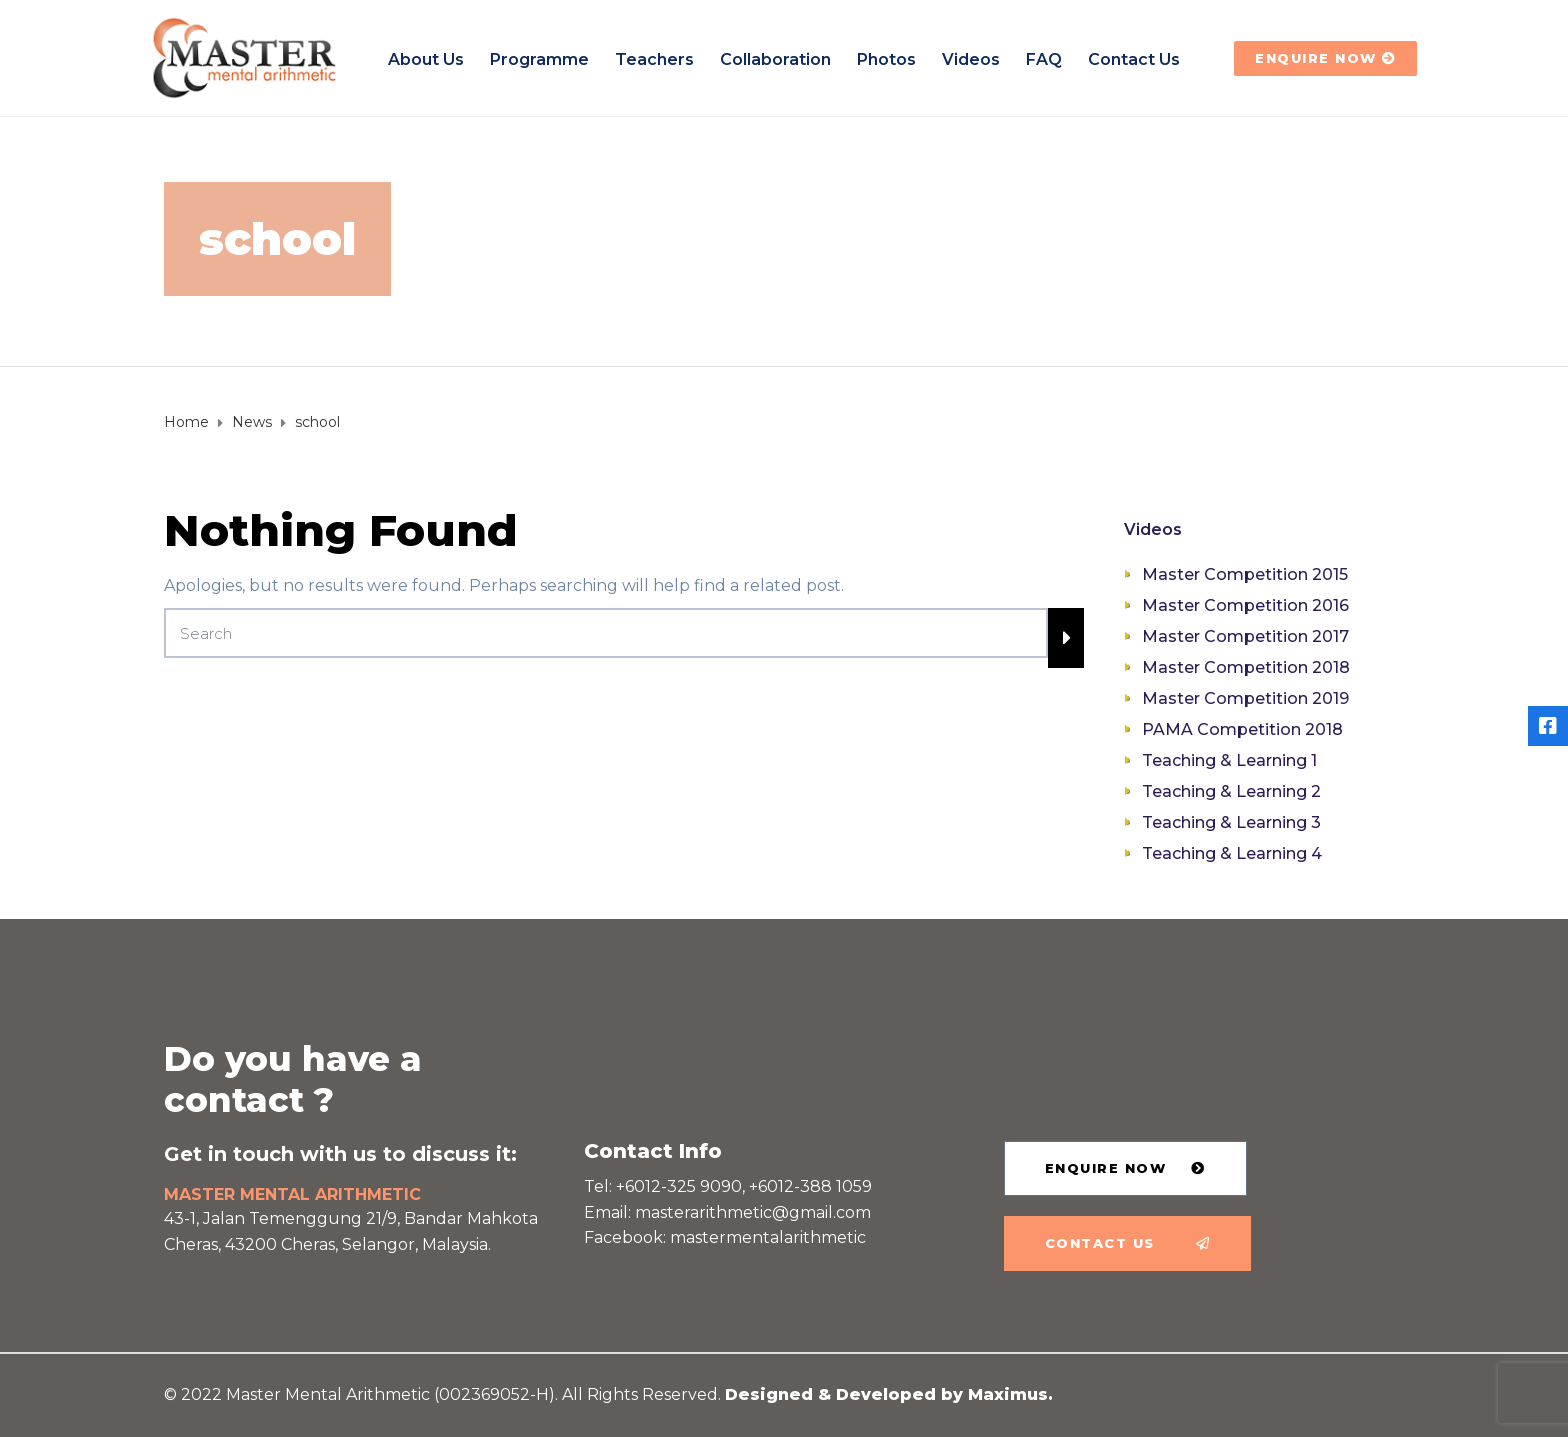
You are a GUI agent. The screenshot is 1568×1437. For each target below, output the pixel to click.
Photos (886, 59)
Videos (971, 59)
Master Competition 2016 (1245, 605)
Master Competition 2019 (1245, 698)
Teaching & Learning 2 (1231, 791)
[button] (1325, 58)
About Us (426, 59)
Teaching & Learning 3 (1231, 822)
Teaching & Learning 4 (1232, 853)
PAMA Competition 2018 (1242, 729)
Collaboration (775, 59)
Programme (539, 59)
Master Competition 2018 (1246, 667)
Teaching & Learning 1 (1229, 760)
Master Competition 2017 (1245, 636)
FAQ (1044, 59)
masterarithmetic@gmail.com (753, 1212)
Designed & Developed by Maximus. (889, 1394)
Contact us (1134, 59)
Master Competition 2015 (1245, 574)
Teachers (654, 59)
